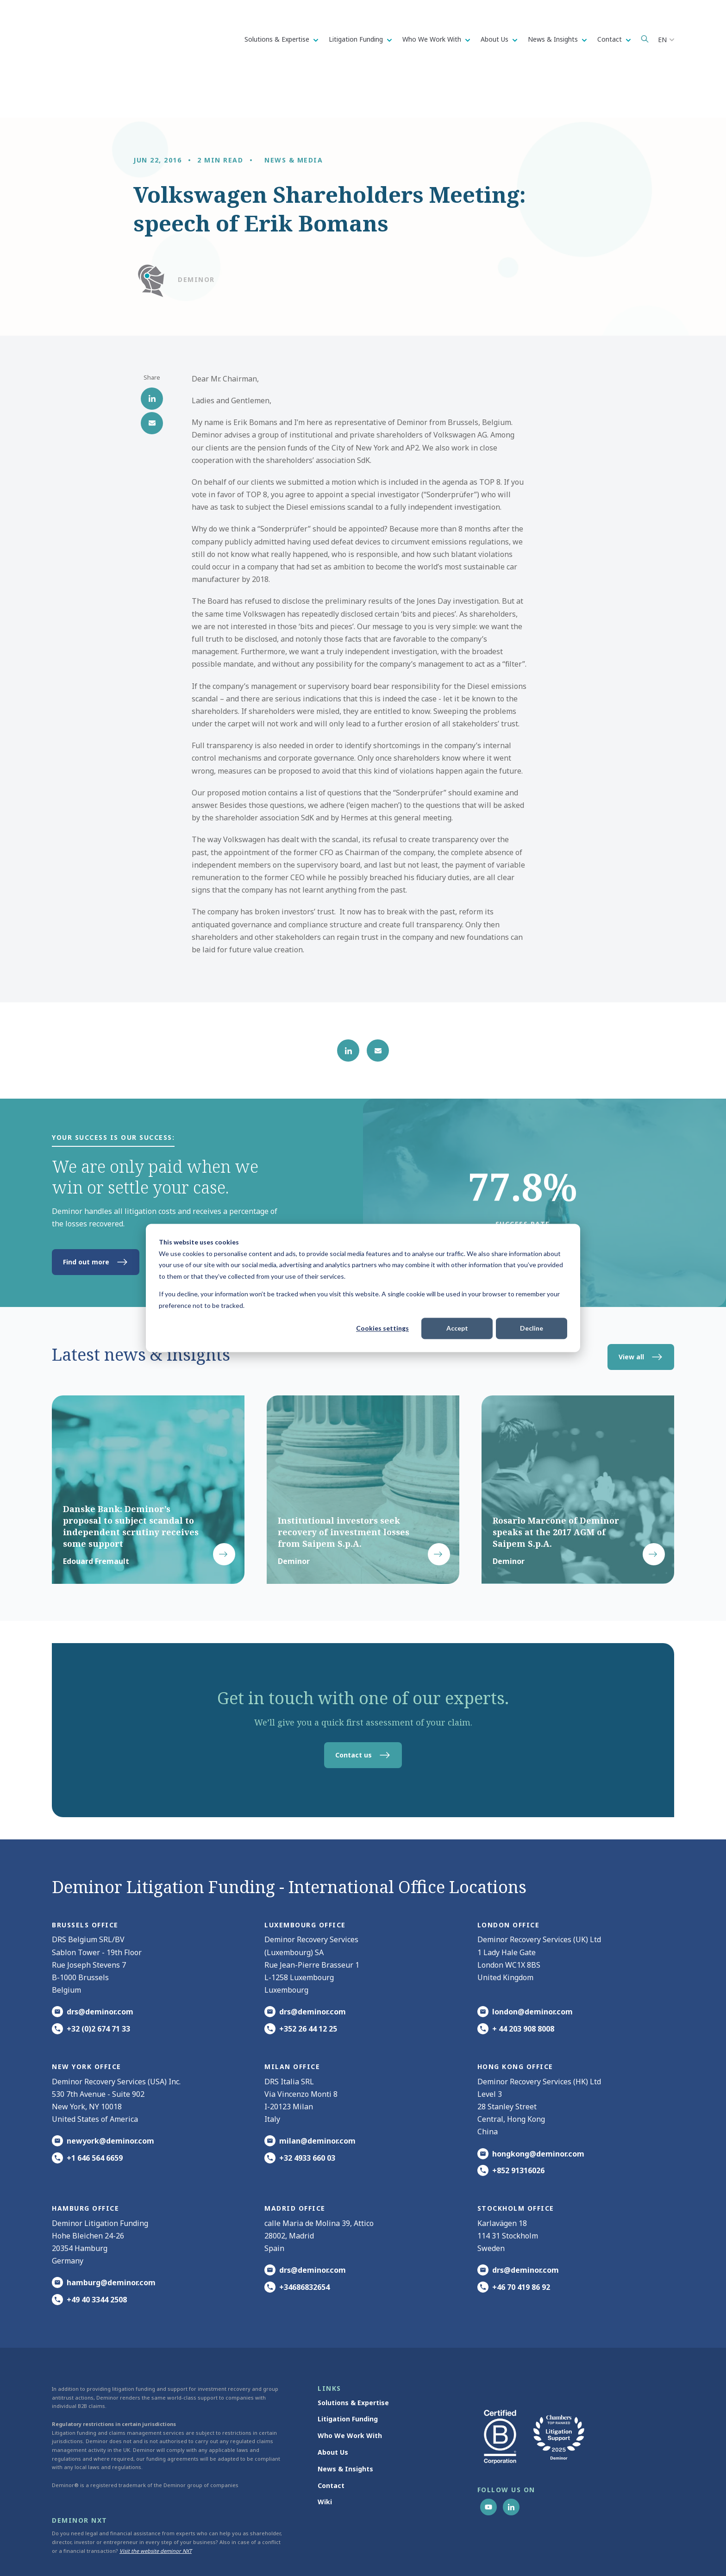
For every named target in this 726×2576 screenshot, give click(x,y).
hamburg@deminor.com (111, 2237)
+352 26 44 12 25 (308, 1983)
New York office (86, 2021)
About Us (495, 39)
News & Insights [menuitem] (345, 2423)
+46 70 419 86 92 (521, 2242)
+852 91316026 (518, 2125)
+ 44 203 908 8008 (523, 1983)
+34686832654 (304, 2242)
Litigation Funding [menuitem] (348, 2374)
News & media (293, 114)
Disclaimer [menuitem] (530, 2551)
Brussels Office (85, 1879)
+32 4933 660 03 (307, 2112)
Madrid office (294, 2162)
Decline (531, 1328)
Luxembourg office (305, 1879)
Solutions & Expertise (277, 39)
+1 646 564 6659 (95, 2112)
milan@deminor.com (317, 2095)
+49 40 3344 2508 (97, 2254)
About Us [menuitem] (333, 2406)
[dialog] (363, 1288)
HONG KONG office (515, 2021)
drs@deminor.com (100, 1967)
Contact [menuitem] (331, 2440)
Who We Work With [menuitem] (350, 2390)
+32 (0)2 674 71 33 (98, 1983)
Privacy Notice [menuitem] (431, 2551)
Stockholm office (515, 2162)
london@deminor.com (532, 1967)
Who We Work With (432, 39)
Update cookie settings (581, 2551)
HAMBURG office (85, 2162)
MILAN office (292, 2021)
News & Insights (554, 39)
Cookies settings (382, 1328)
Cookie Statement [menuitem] (483, 2551)
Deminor (196, 234)
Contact (610, 39)
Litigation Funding (357, 39)
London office (508, 1879)
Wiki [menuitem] (325, 2456)
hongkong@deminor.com (538, 2108)
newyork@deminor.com (110, 2095)
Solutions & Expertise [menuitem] (353, 2357)
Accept (457, 1328)
